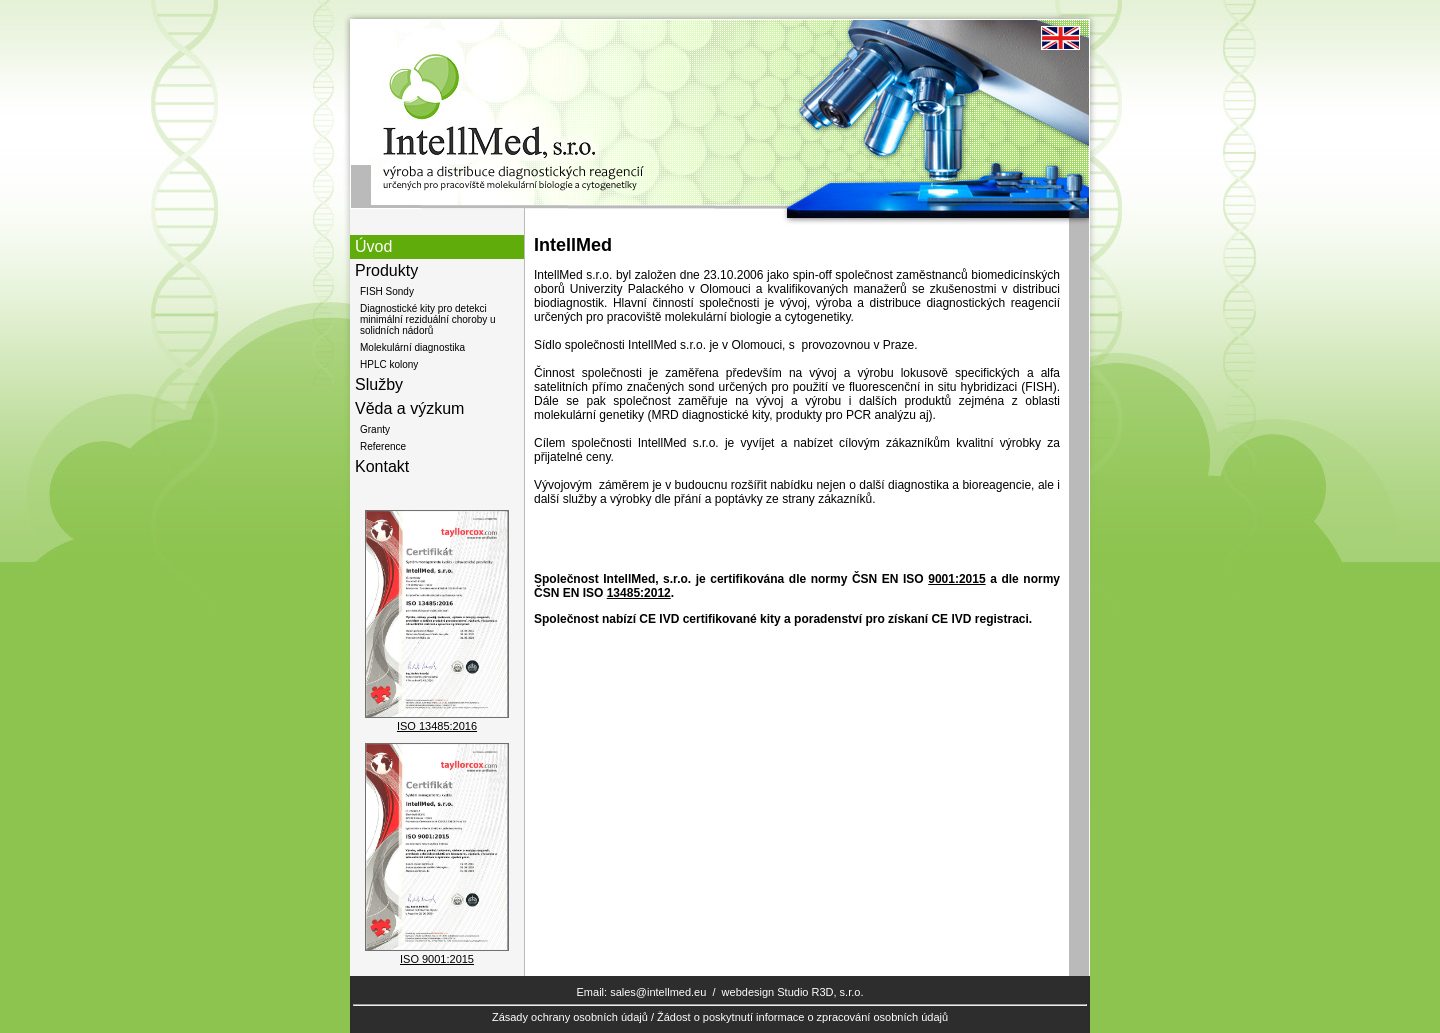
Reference (383, 446)
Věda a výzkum (409, 408)
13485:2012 (639, 593)
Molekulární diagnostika (412, 347)
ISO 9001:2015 (437, 959)
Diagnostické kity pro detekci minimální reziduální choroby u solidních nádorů (428, 319)
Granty (375, 429)
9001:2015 (956, 579)
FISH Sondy (387, 291)
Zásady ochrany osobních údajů (570, 1017)
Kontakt (382, 466)
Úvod (373, 246)
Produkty (386, 270)
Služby (379, 384)
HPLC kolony (389, 364)
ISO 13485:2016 (437, 726)
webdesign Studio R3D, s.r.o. (793, 992)
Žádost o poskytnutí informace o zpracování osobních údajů (802, 1017)
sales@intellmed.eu (658, 992)
